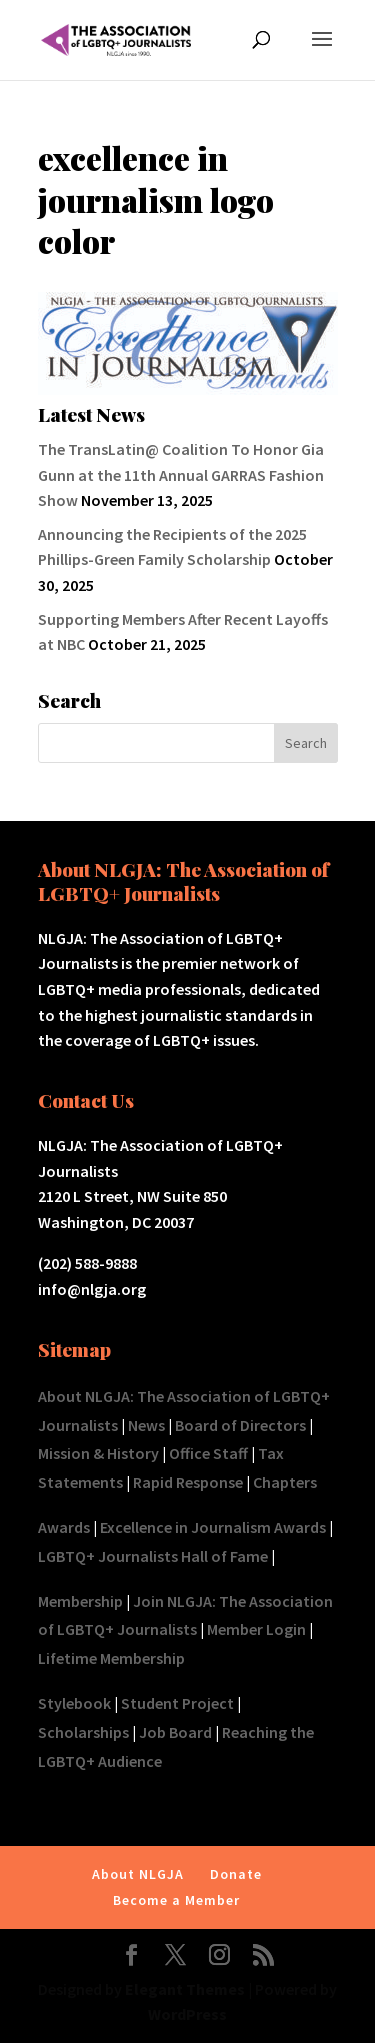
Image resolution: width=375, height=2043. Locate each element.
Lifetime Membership (111, 1658)
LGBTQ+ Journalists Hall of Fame (153, 1556)
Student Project (177, 1703)
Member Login (256, 1629)
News (146, 1425)
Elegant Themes (185, 1989)
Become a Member (176, 1900)
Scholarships (83, 1732)
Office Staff (208, 1453)
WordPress (187, 2014)
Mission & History (98, 1453)
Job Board (175, 1732)
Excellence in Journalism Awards (213, 1527)
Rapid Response (188, 1482)
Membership (80, 1601)
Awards (64, 1527)
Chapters (285, 1482)
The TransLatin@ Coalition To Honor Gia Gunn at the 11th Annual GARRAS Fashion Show (181, 474)
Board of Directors (240, 1425)
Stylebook (74, 1703)
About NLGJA (138, 1874)
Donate (236, 1874)
